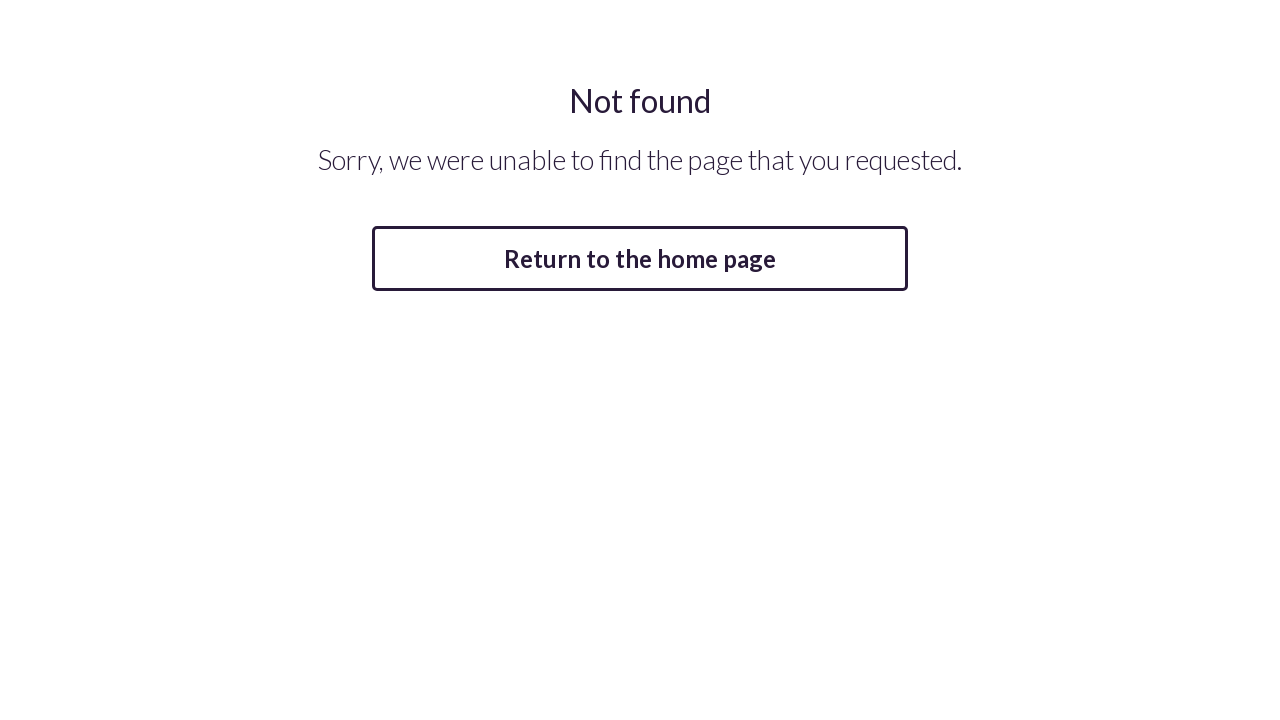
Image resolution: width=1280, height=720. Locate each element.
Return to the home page (640, 258)
